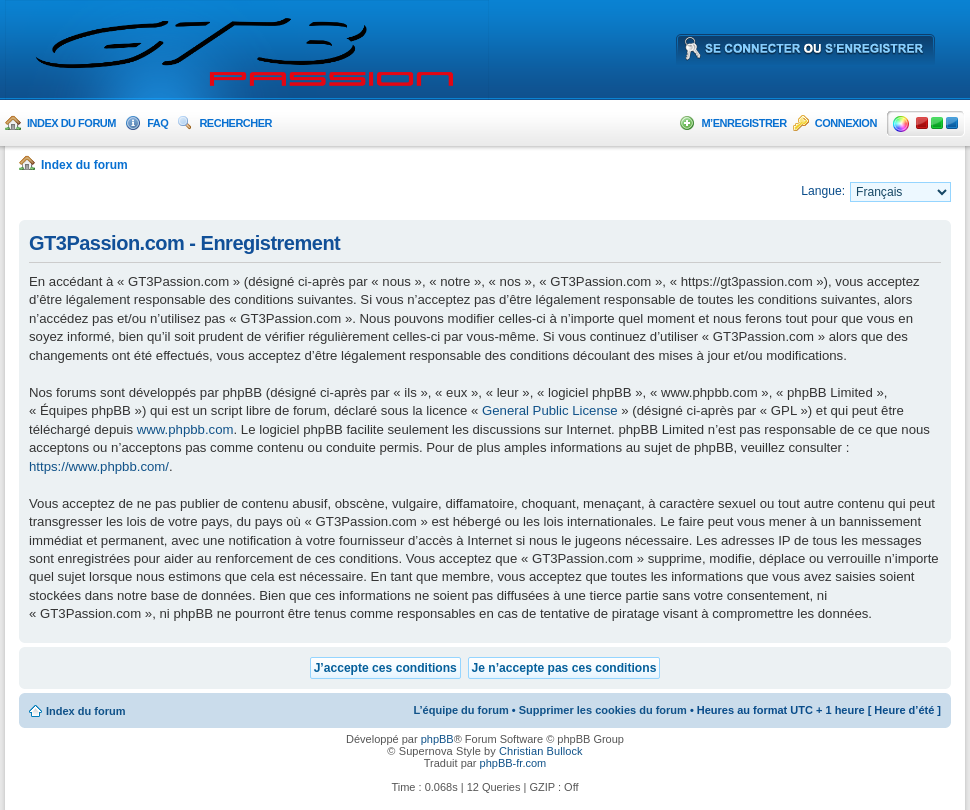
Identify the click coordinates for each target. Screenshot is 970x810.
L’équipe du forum (460, 710)
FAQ (157, 123)
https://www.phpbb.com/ (99, 466)
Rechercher (235, 123)
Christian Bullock (541, 751)
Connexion (846, 123)
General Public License (550, 410)
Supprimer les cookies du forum (603, 710)
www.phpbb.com (185, 429)
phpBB (437, 739)
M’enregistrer (743, 123)
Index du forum (71, 123)
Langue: (823, 191)
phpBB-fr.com (513, 763)
